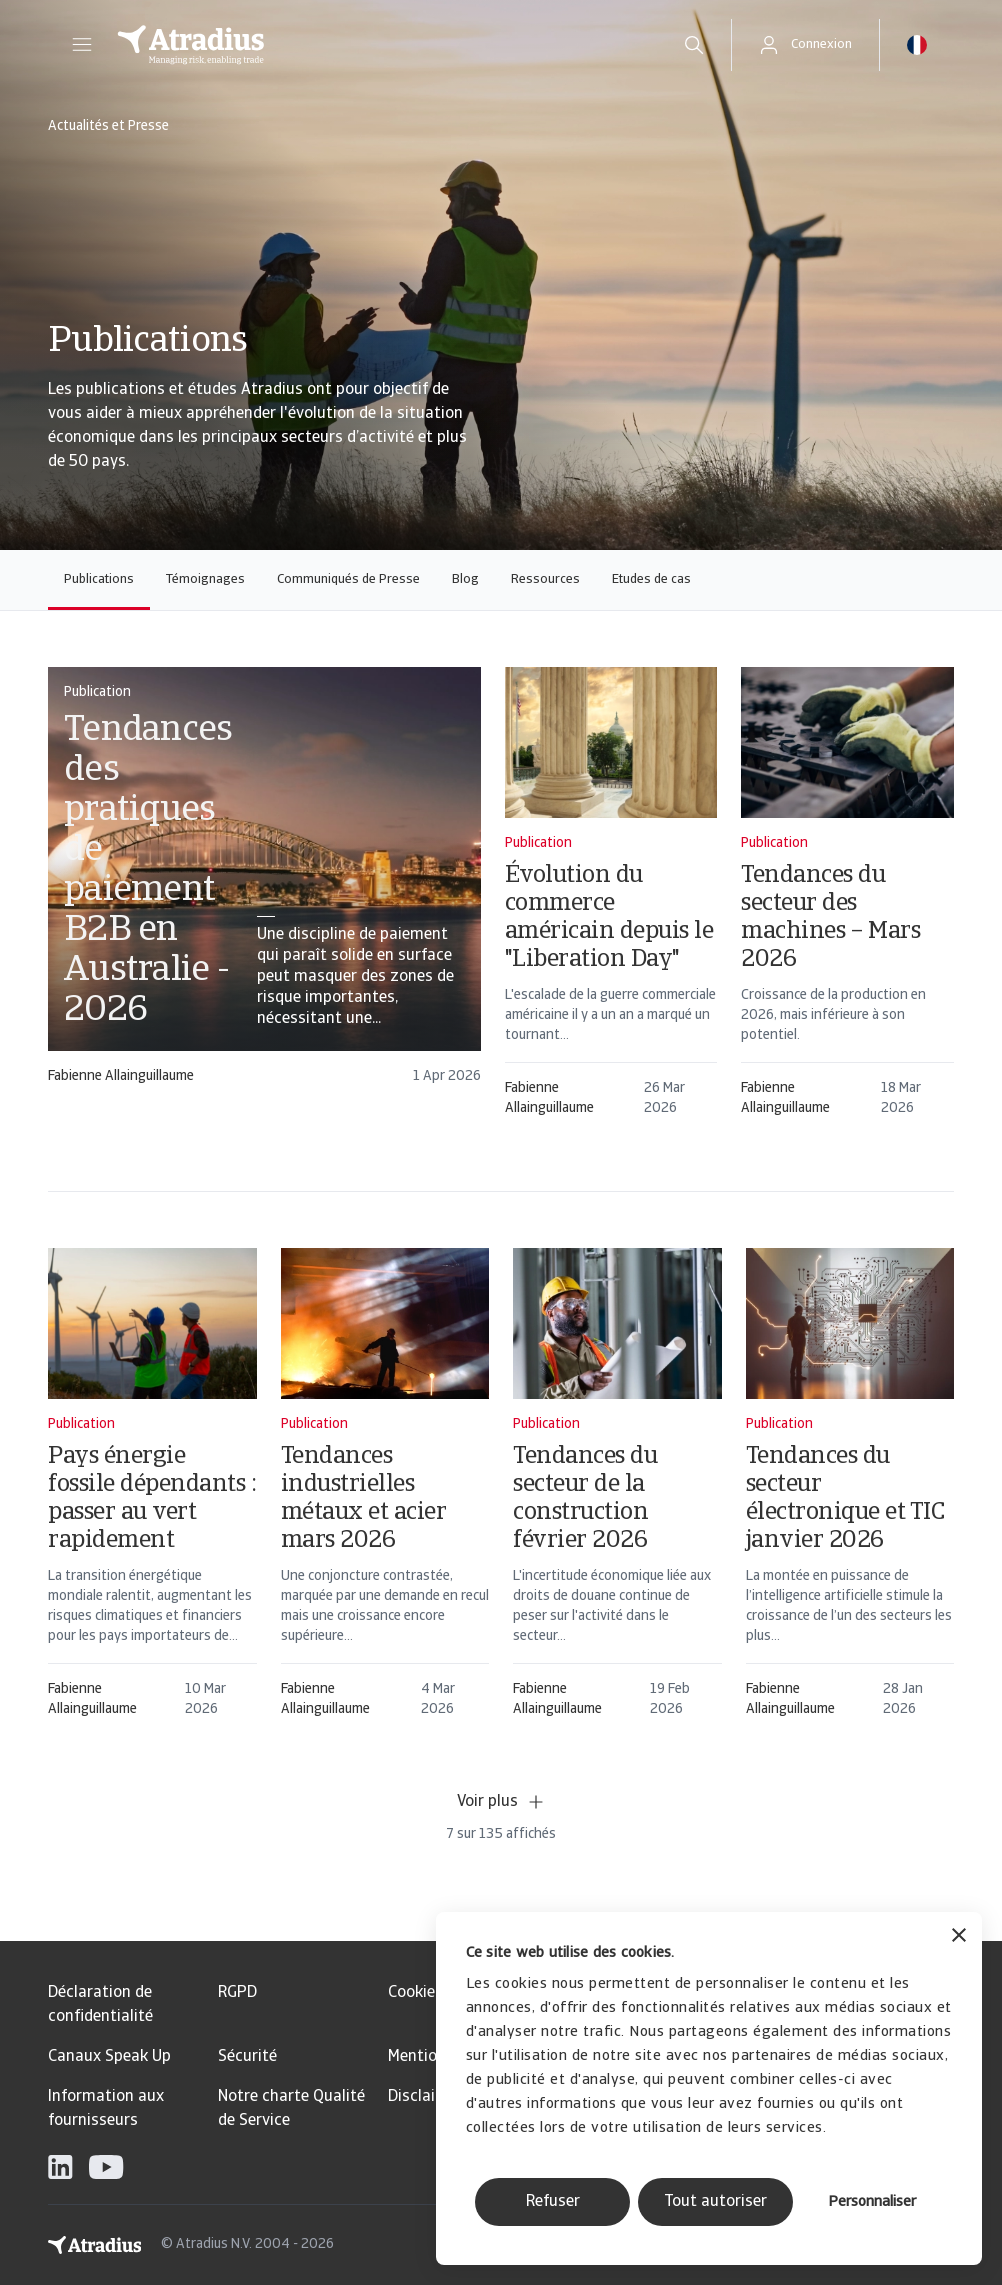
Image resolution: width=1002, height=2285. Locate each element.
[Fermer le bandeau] (959, 1937)
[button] (82, 45)
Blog (465, 579)
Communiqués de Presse (348, 579)
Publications (99, 579)
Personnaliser (872, 2202)
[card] (264, 868)
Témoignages (205, 579)
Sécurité (247, 2057)
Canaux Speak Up (109, 2057)
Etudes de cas (651, 579)
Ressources (545, 579)
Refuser (553, 2202)
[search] (694, 45)
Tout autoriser (715, 2202)
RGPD (237, 1993)
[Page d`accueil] (378, 45)
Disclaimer (425, 2097)
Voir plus (501, 1802)
